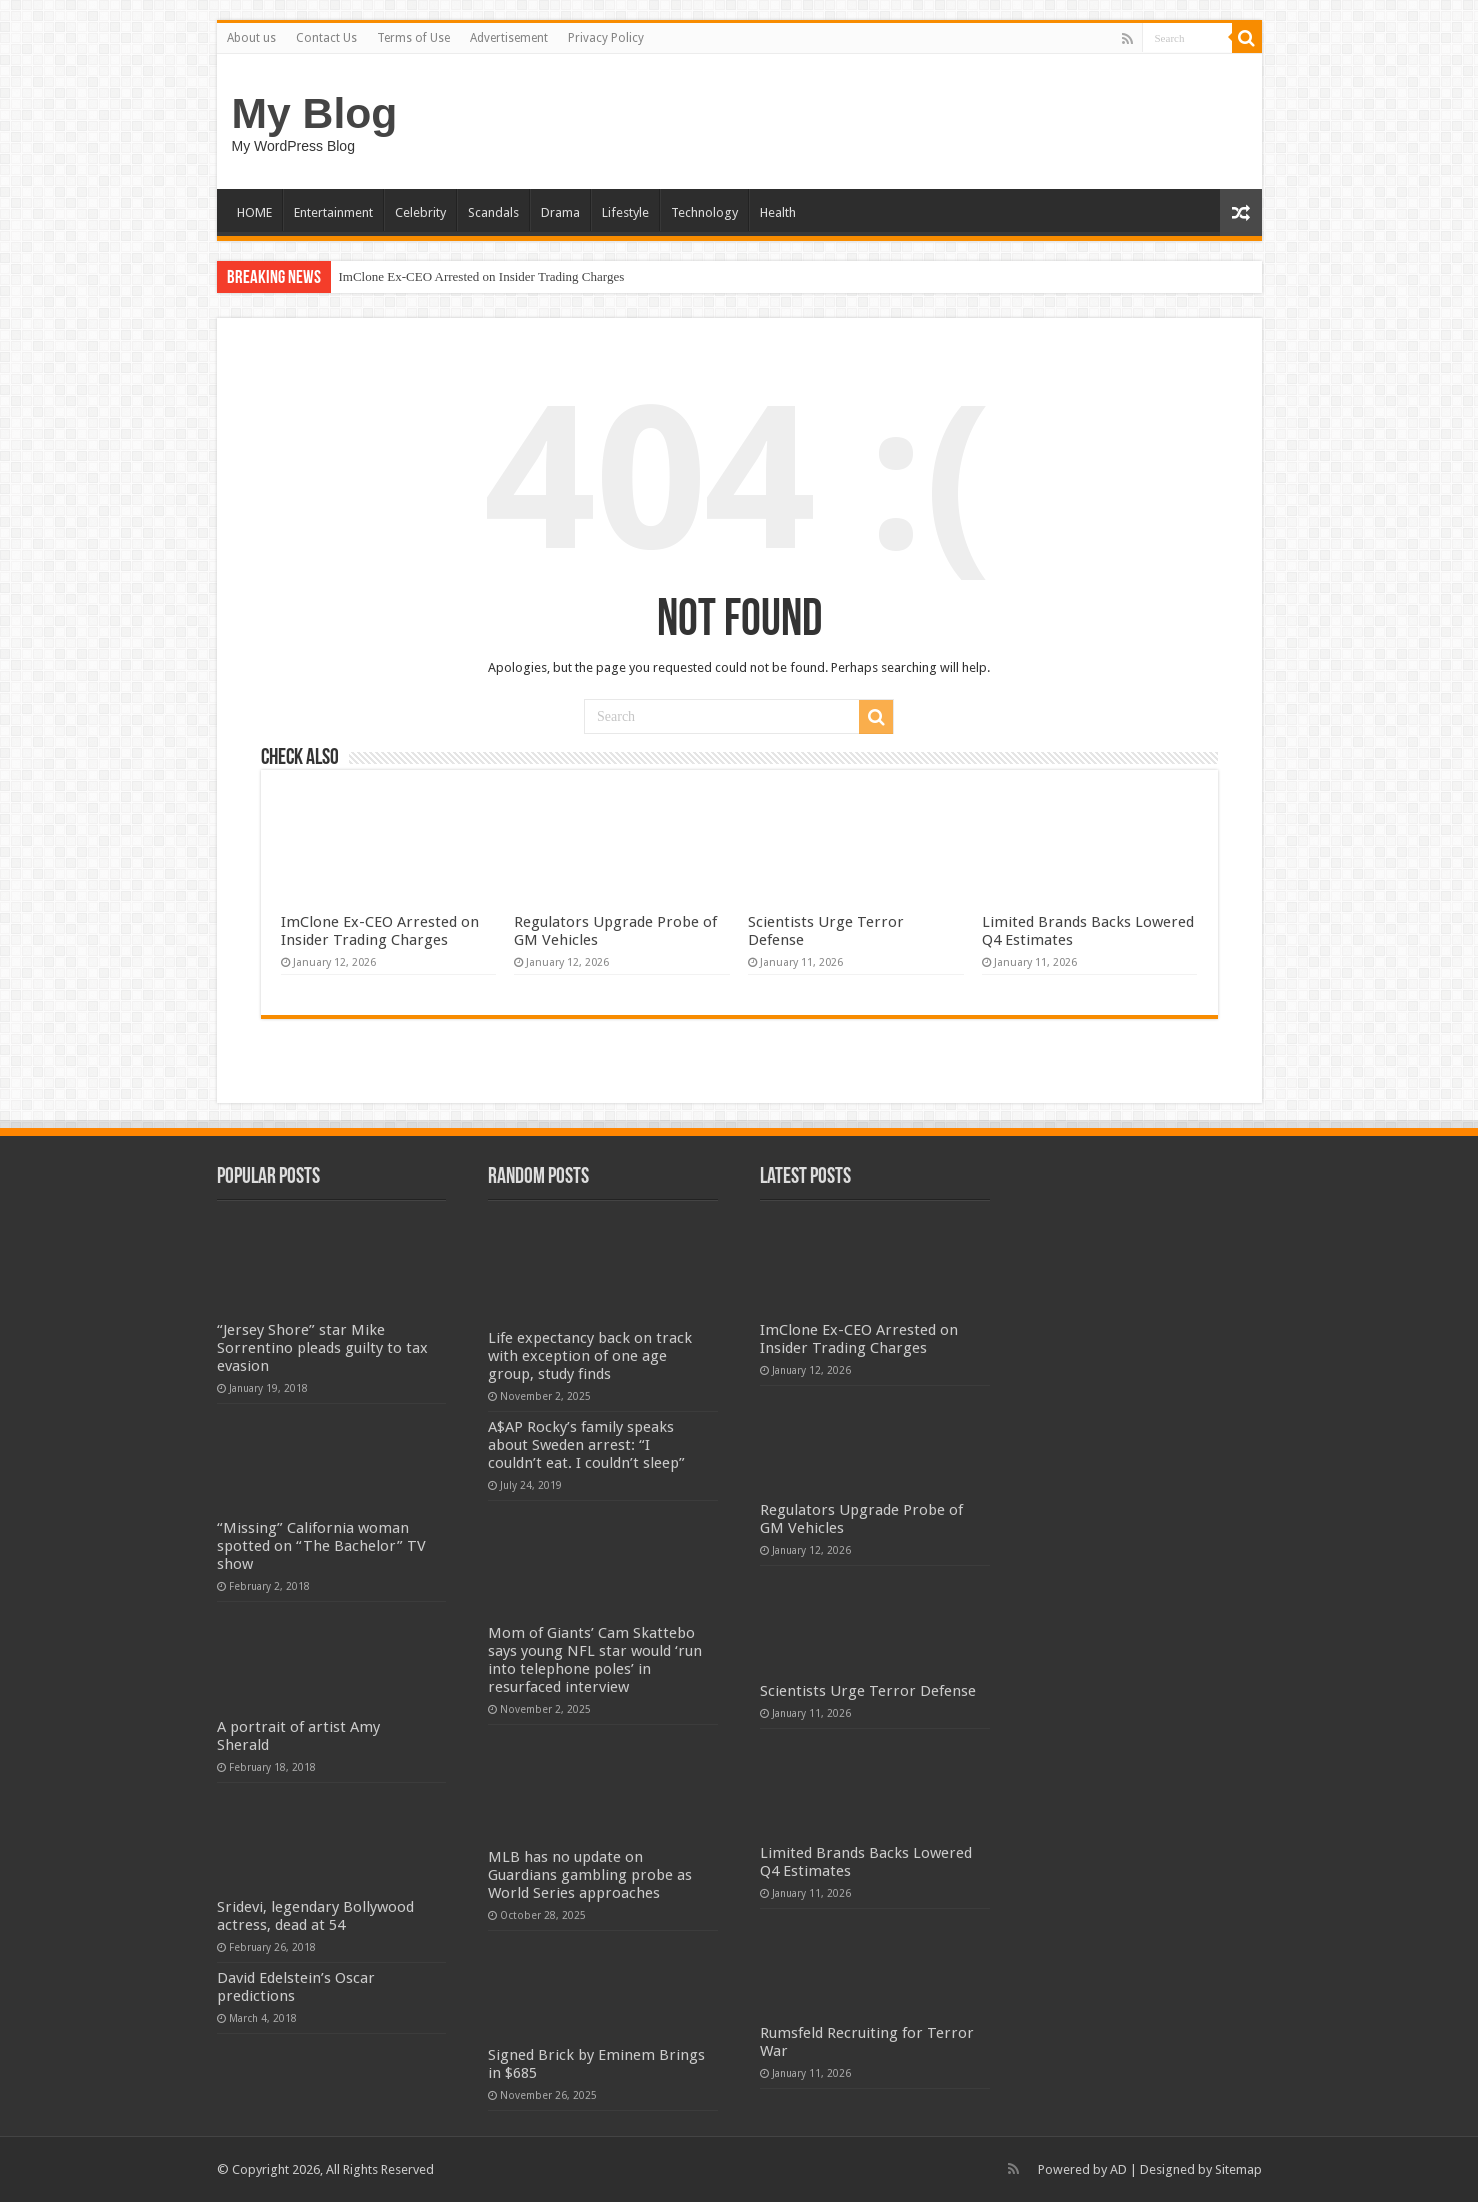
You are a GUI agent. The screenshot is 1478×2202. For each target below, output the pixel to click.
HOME (254, 212)
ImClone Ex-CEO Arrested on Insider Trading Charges (482, 276)
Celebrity (420, 212)
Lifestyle (625, 212)
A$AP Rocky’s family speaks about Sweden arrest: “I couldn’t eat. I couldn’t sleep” (586, 1445)
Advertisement (509, 38)
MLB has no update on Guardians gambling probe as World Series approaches (590, 1875)
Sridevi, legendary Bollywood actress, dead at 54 (315, 1916)
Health (778, 212)
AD (1118, 2169)
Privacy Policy (606, 38)
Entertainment (333, 212)
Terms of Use (413, 38)
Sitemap (1238, 2169)
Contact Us (326, 38)
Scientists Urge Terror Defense (868, 1691)
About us (251, 38)
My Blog (315, 113)
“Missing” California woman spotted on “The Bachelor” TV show (321, 1546)
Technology (704, 212)
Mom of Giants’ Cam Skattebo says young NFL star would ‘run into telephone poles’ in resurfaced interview (595, 1660)
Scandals (493, 212)
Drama (560, 212)
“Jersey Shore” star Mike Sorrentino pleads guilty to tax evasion (322, 1348)
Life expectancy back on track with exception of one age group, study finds (590, 1356)
